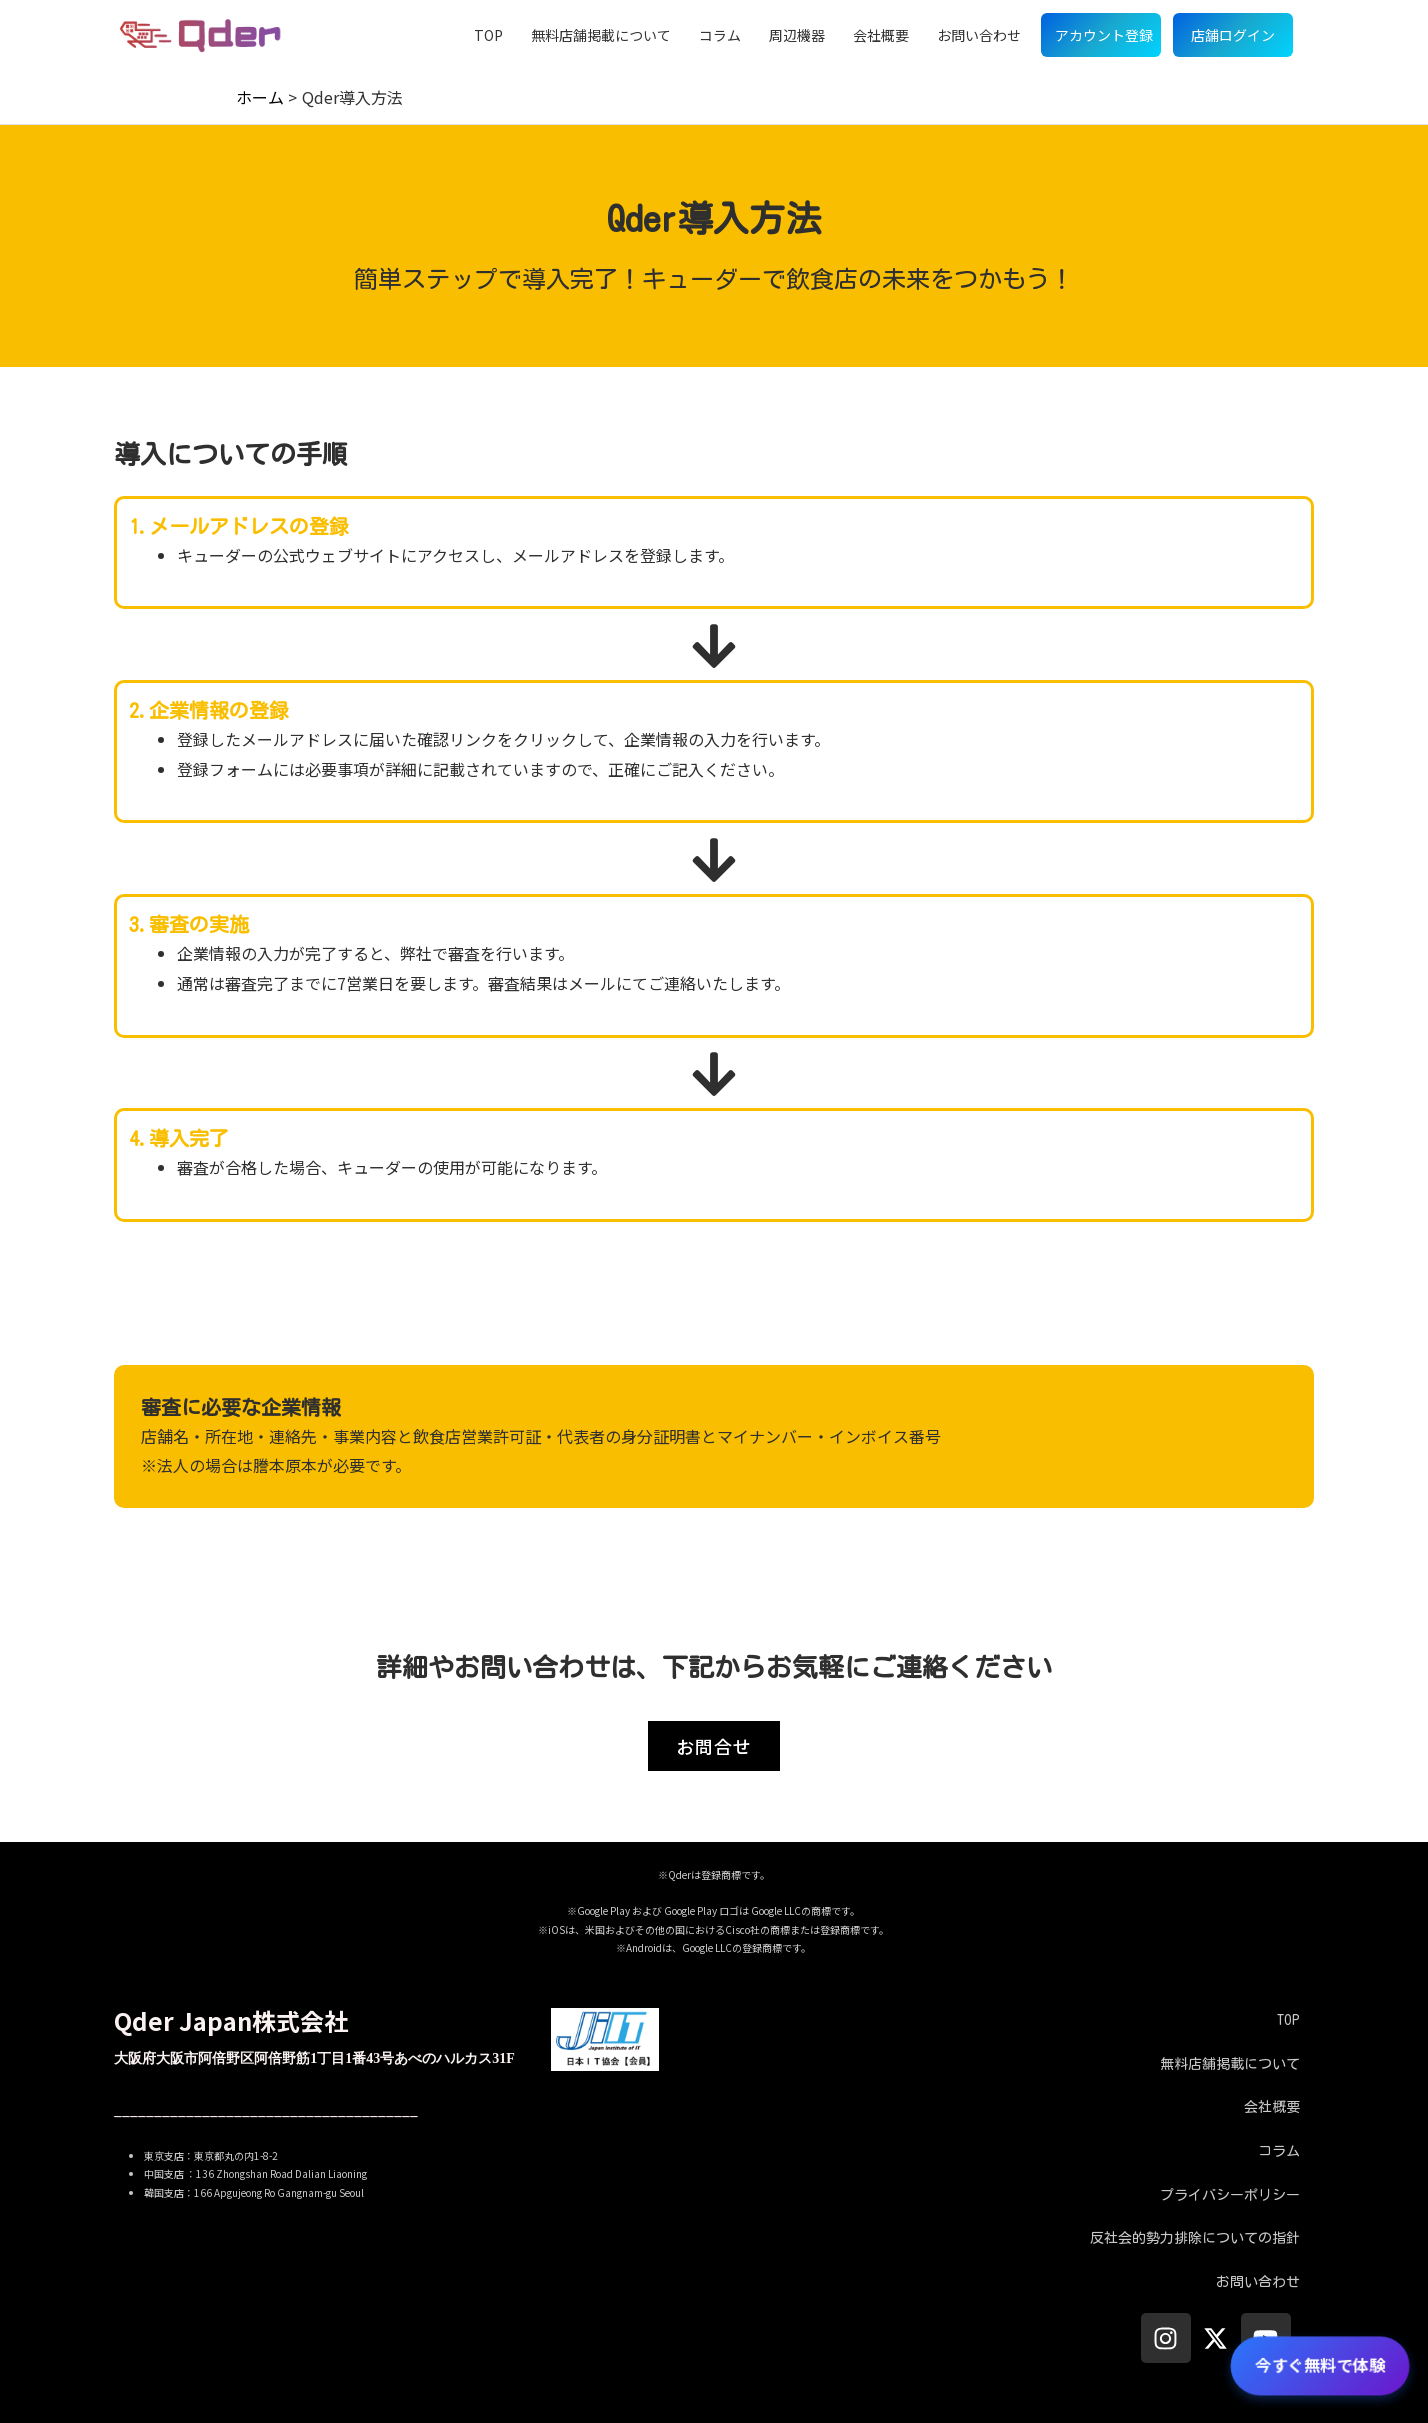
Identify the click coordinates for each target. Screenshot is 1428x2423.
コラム (720, 35)
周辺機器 (797, 35)
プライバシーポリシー (1230, 2195)
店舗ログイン (1233, 35)
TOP (488, 35)
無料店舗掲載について (601, 35)
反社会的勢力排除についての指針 (1195, 2238)
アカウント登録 (1104, 35)
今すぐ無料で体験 (1319, 2364)
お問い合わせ (979, 35)
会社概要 (881, 35)
